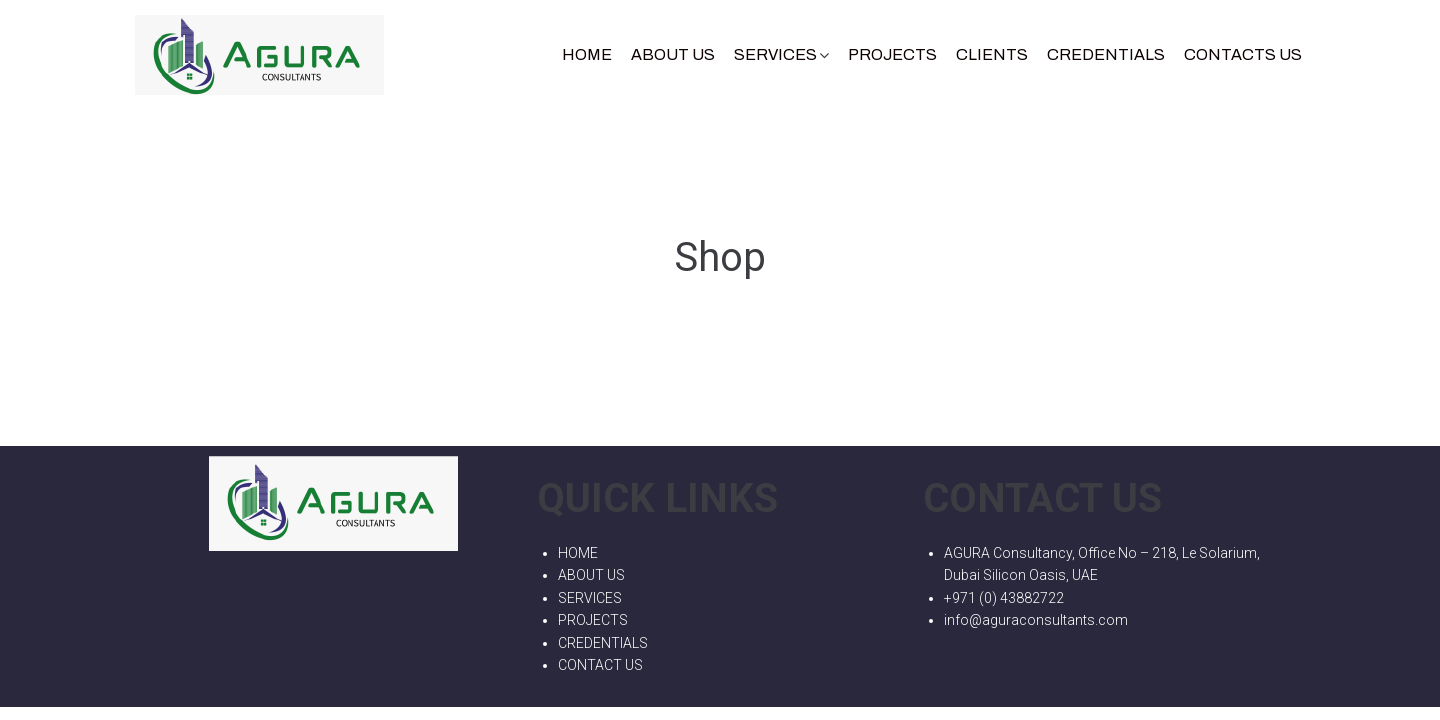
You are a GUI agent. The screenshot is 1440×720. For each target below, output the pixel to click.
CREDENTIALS (1106, 54)
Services (775, 54)
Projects (892, 54)
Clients (992, 54)
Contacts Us (1243, 54)
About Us (673, 54)
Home (587, 54)
